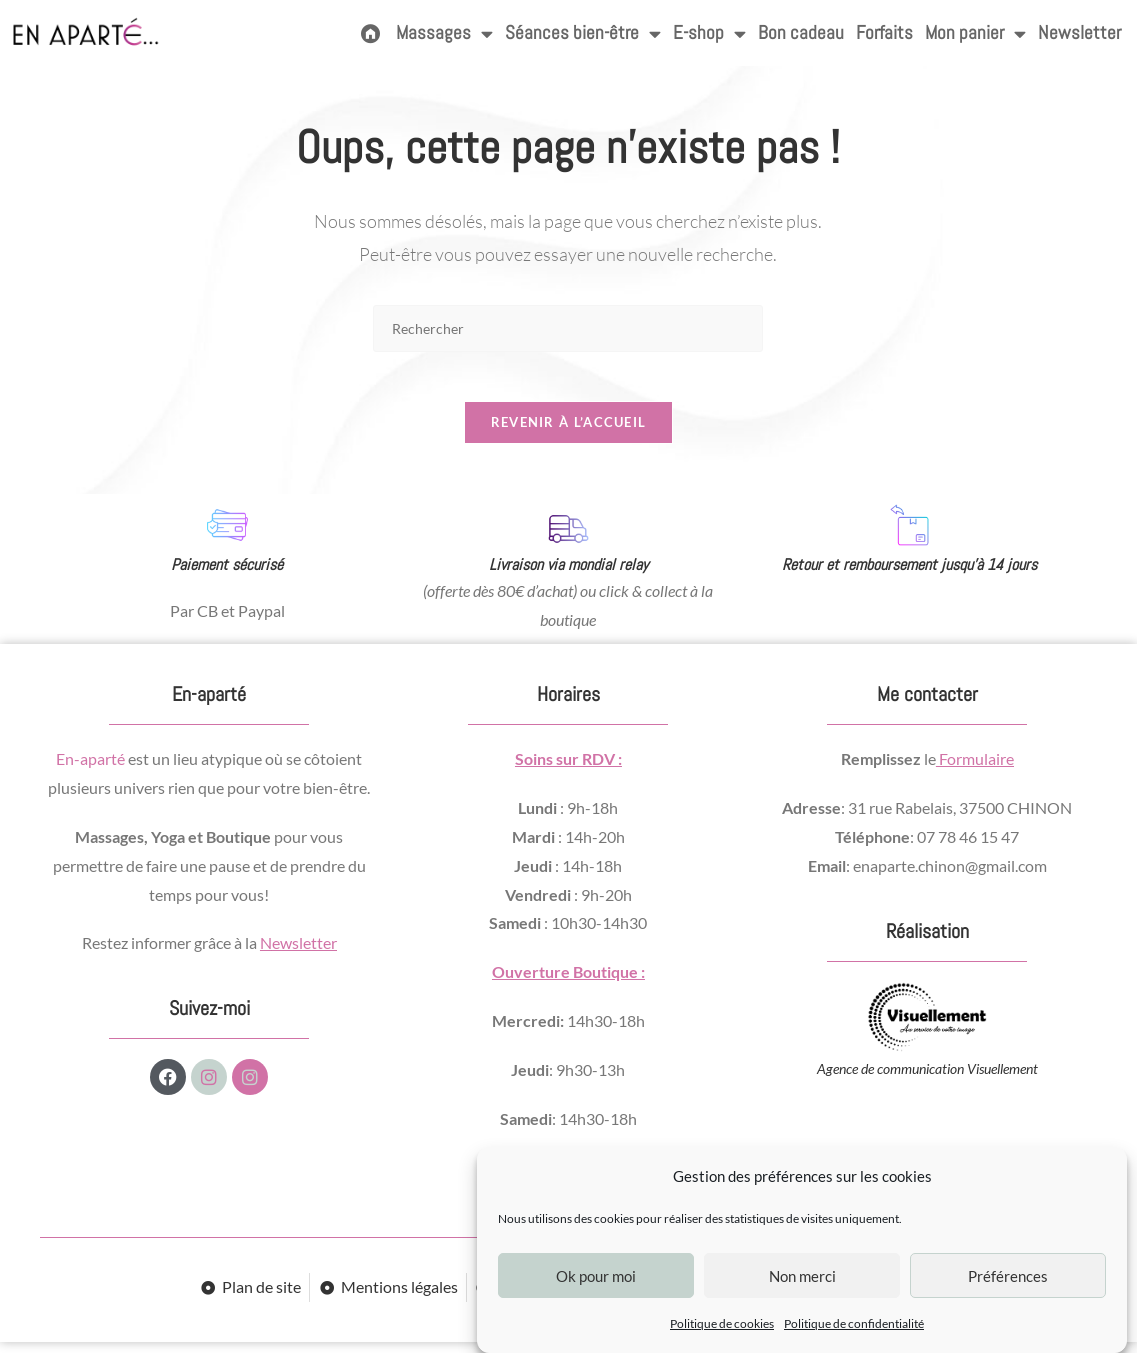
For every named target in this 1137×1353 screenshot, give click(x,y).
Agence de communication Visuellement (927, 1080)
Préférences (1008, 1276)
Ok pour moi (596, 1276)
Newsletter (1079, 32)
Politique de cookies (722, 1323)
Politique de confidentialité (854, 1323)
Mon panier (975, 33)
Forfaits (884, 32)
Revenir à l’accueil (569, 433)
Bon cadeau (801, 32)
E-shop (709, 33)
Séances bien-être (583, 33)
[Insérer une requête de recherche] (568, 328)
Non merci (802, 1276)
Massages (444, 33)
